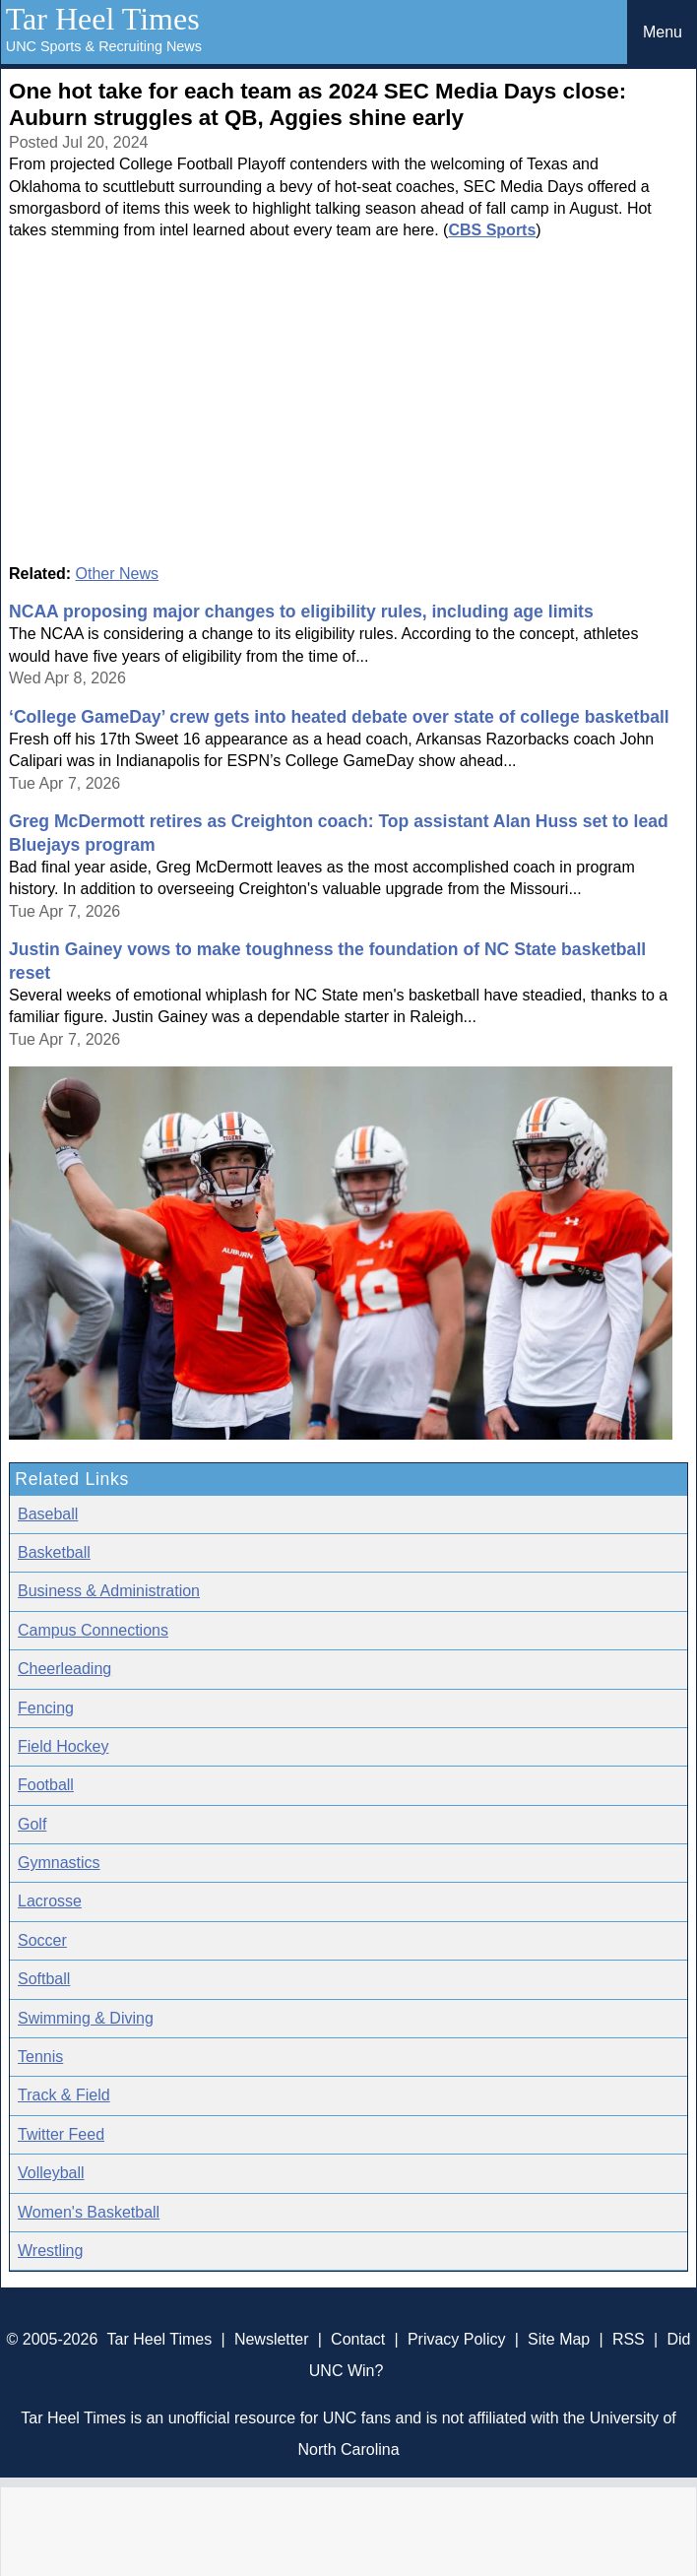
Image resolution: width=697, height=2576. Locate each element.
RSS (628, 2339)
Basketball (54, 1552)
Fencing (46, 1708)
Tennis (40, 2056)
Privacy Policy (457, 2339)
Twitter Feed (61, 2134)
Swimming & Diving (86, 2018)
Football (46, 1784)
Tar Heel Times (103, 18)
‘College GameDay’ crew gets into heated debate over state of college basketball (339, 717)
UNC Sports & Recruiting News (104, 46)
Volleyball (51, 2172)
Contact (358, 2339)
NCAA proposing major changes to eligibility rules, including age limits (301, 611)
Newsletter (271, 2339)
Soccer (42, 1940)
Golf (32, 1824)
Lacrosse (50, 1901)
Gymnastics (59, 1862)
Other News (117, 573)
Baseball (48, 1514)
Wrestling (50, 2250)
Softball (44, 1978)
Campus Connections (93, 1630)
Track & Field (64, 2095)
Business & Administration (109, 1590)
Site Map (559, 2339)
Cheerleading (64, 1668)
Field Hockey (63, 1746)
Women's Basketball (88, 2212)
